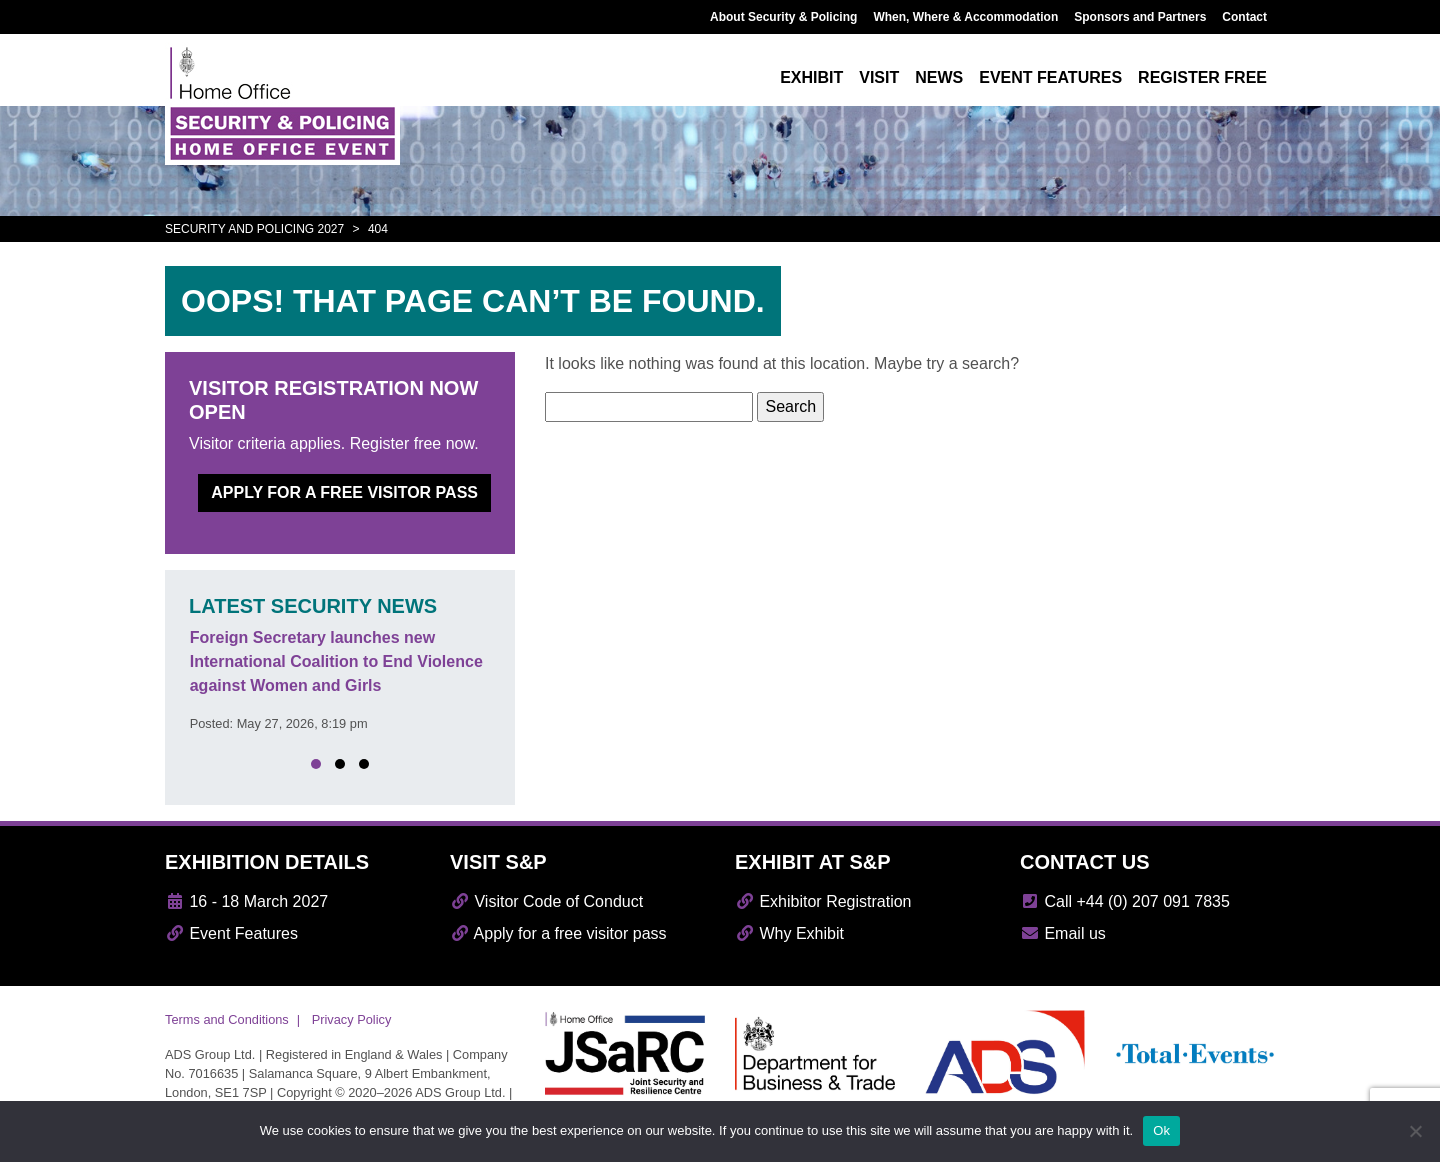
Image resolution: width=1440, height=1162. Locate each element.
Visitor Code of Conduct (546, 901)
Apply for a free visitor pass (344, 492)
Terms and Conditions (227, 1019)
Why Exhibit (789, 933)
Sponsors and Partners (1140, 17)
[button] (316, 764)
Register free (1202, 77)
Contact (1244, 17)
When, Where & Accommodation (965, 17)
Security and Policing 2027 (254, 229)
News (939, 77)
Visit (879, 77)
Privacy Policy (352, 1019)
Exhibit (811, 77)
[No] (1415, 1131)
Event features (1050, 77)
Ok (1161, 1130)
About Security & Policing (783, 17)
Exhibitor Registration (823, 901)
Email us (1063, 933)
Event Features (231, 933)
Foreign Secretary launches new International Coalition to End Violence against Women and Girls (336, 661)
